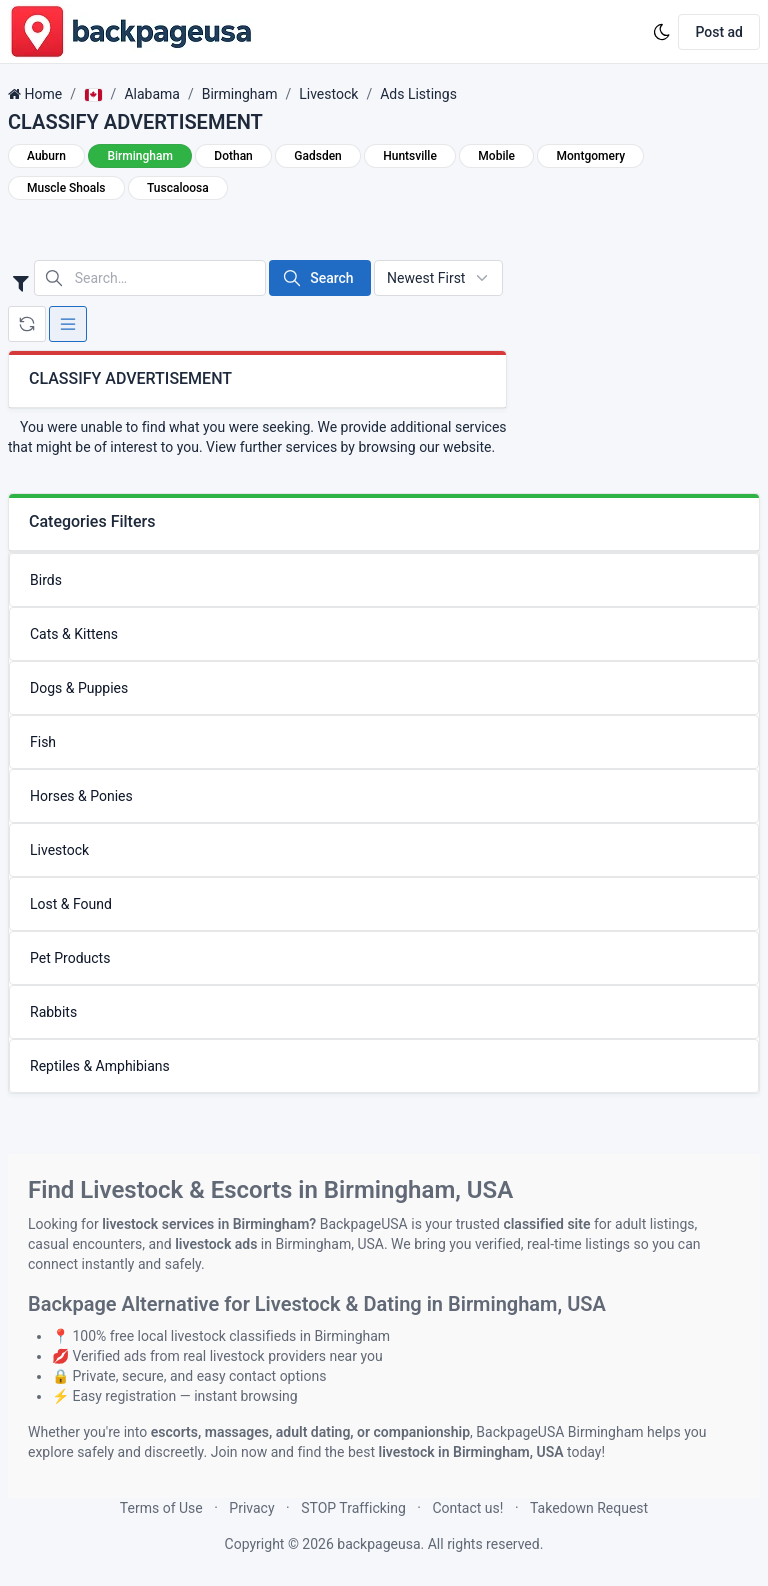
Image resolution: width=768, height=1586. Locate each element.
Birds (46, 580)
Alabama (152, 94)
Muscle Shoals (66, 188)
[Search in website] (150, 278)
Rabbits (53, 1012)
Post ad (719, 32)
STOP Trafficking (353, 1508)
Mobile (496, 156)
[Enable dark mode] (662, 32)
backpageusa (378, 1544)
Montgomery (590, 156)
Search (317, 278)
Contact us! (467, 1508)
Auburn (46, 156)
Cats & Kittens (74, 634)
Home (43, 94)
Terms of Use (161, 1508)
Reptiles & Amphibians (100, 1066)
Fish (43, 742)
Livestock (328, 94)
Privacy (251, 1508)
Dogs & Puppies (79, 688)
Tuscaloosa (178, 188)
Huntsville (410, 156)
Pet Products (70, 958)
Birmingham (240, 94)
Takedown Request (589, 1508)
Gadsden (317, 156)
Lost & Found (71, 904)
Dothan (233, 156)
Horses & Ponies (81, 796)
